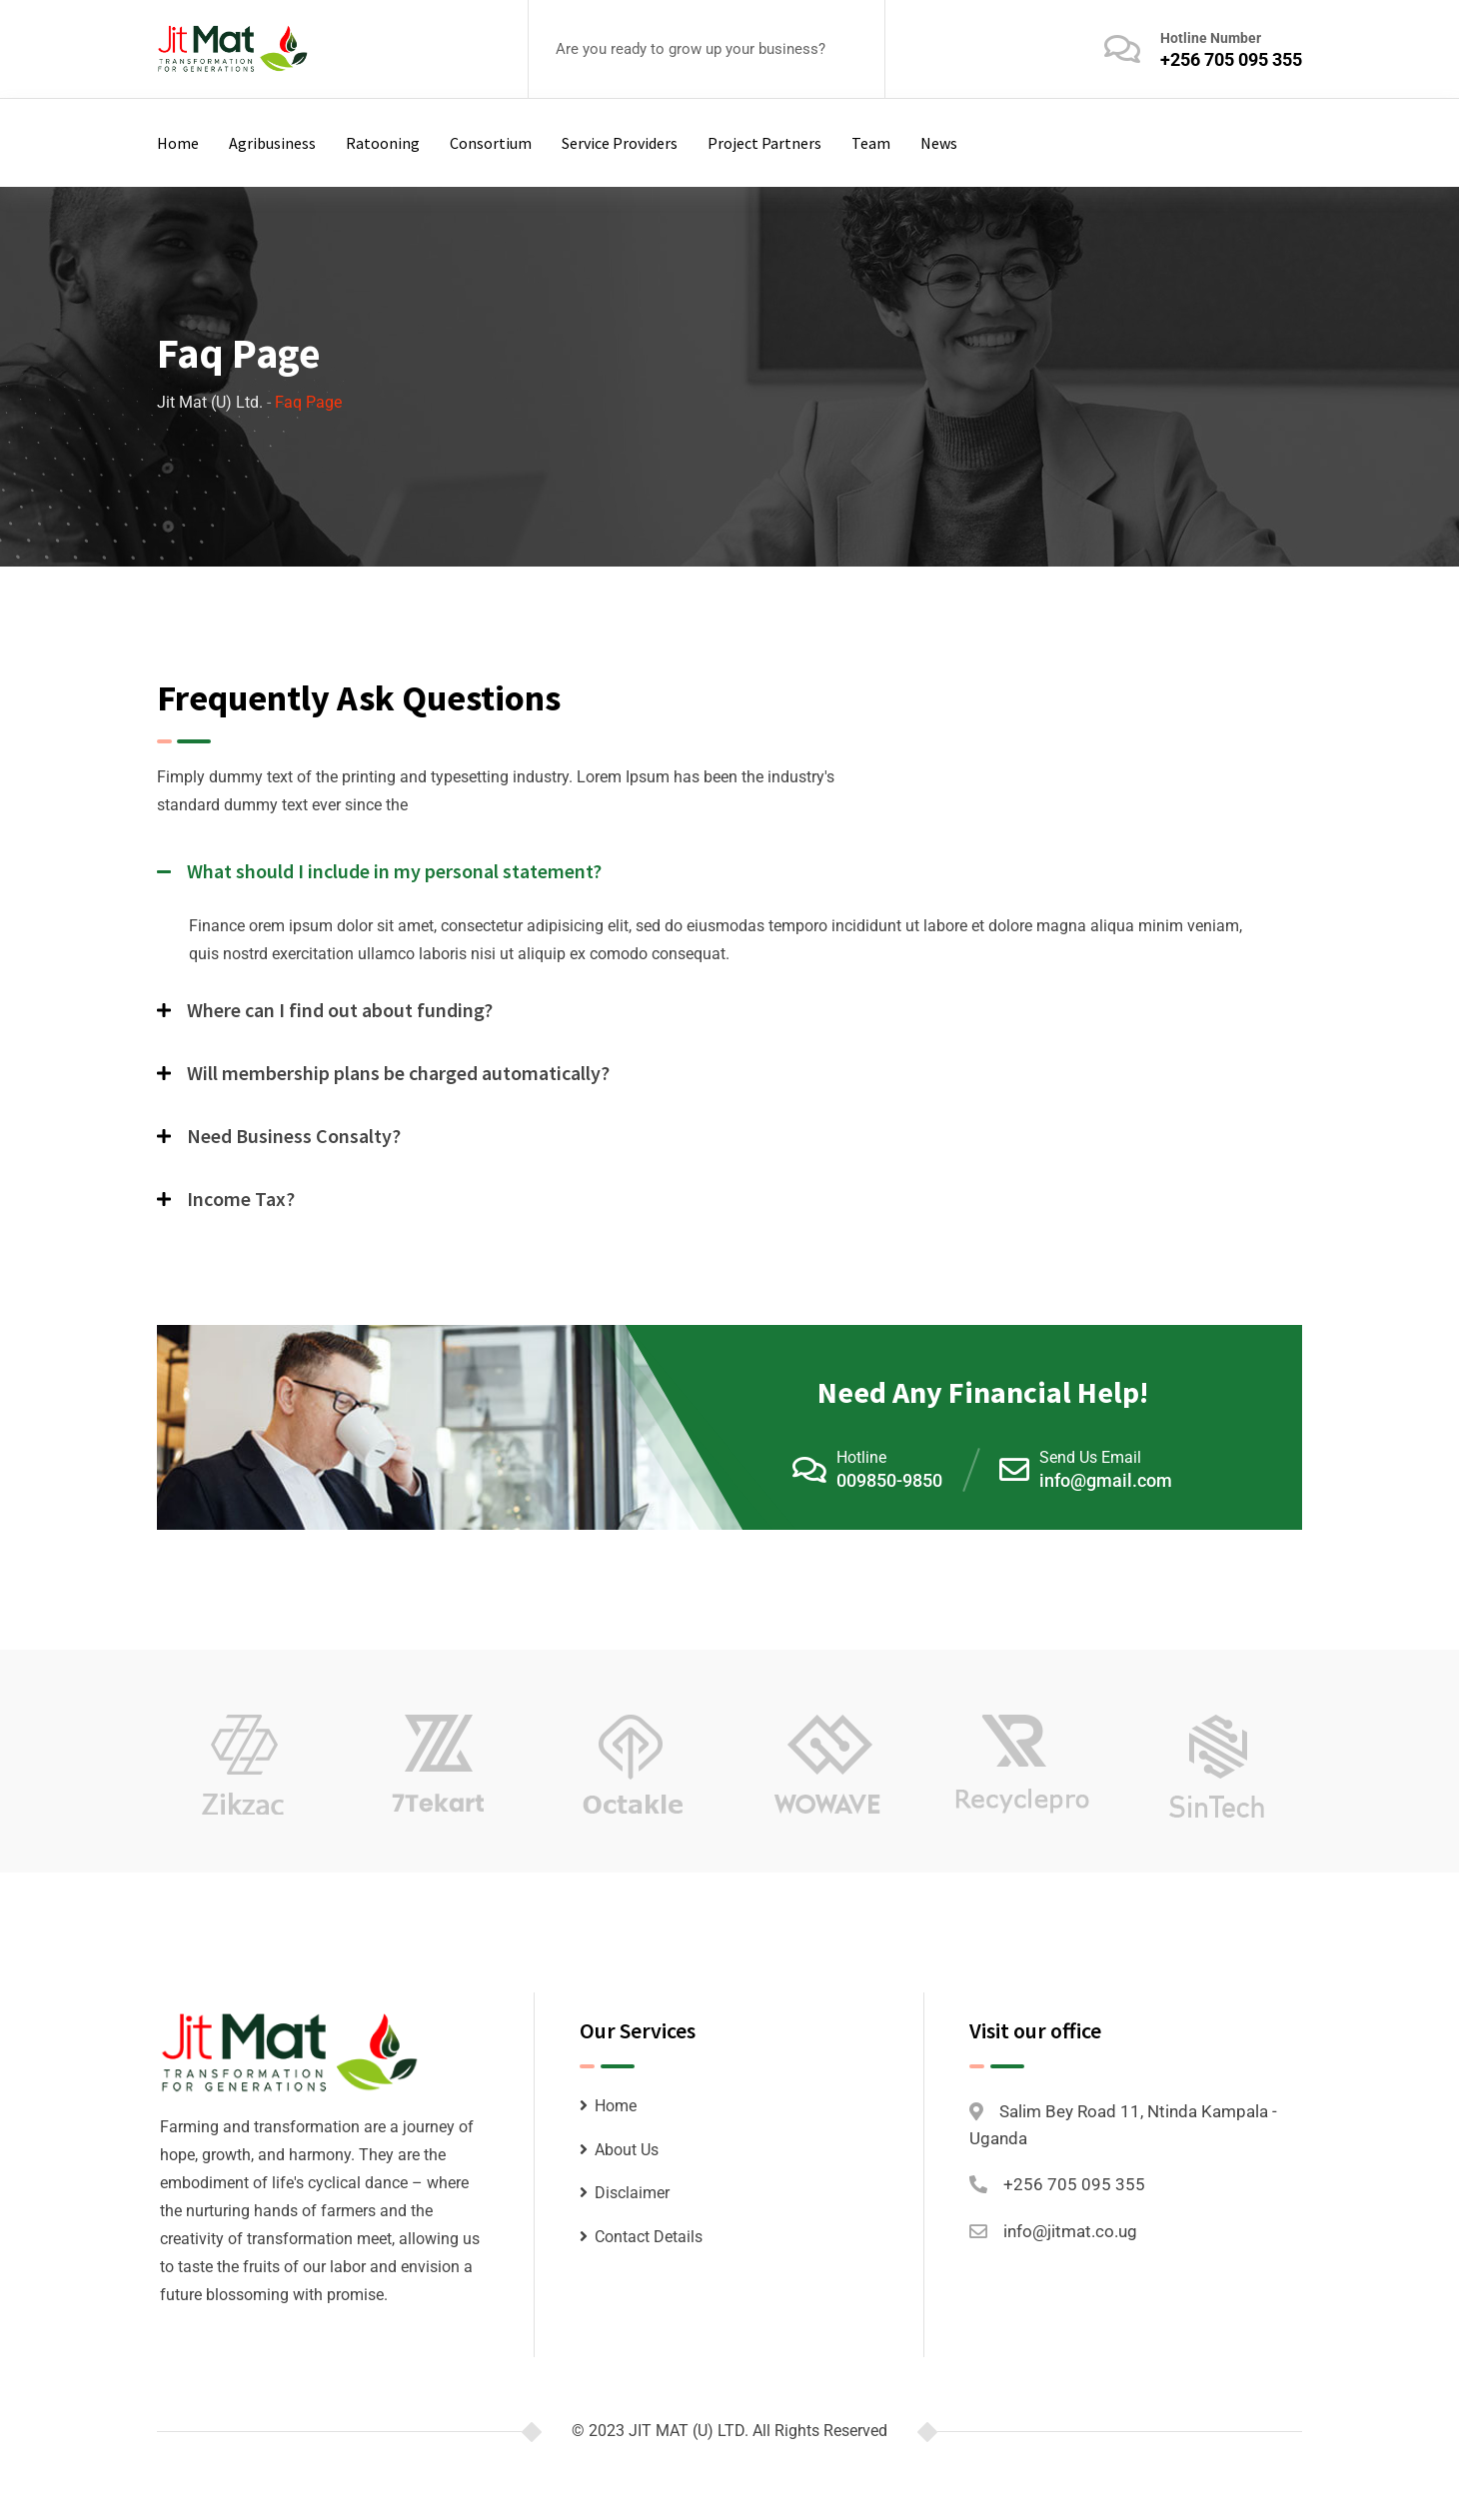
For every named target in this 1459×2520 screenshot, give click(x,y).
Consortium (491, 143)
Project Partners (764, 143)
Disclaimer (632, 2192)
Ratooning (383, 143)
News (938, 143)
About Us (627, 2149)
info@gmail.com (1105, 1480)
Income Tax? (241, 1198)
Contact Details (649, 2236)
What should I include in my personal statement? (394, 870)
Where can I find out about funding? (340, 1009)
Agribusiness (272, 143)
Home (178, 143)
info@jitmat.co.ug (1070, 2231)
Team (870, 143)
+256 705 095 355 (1231, 59)
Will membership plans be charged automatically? (398, 1072)
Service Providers (620, 143)
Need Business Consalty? (294, 1135)
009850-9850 (889, 1480)
